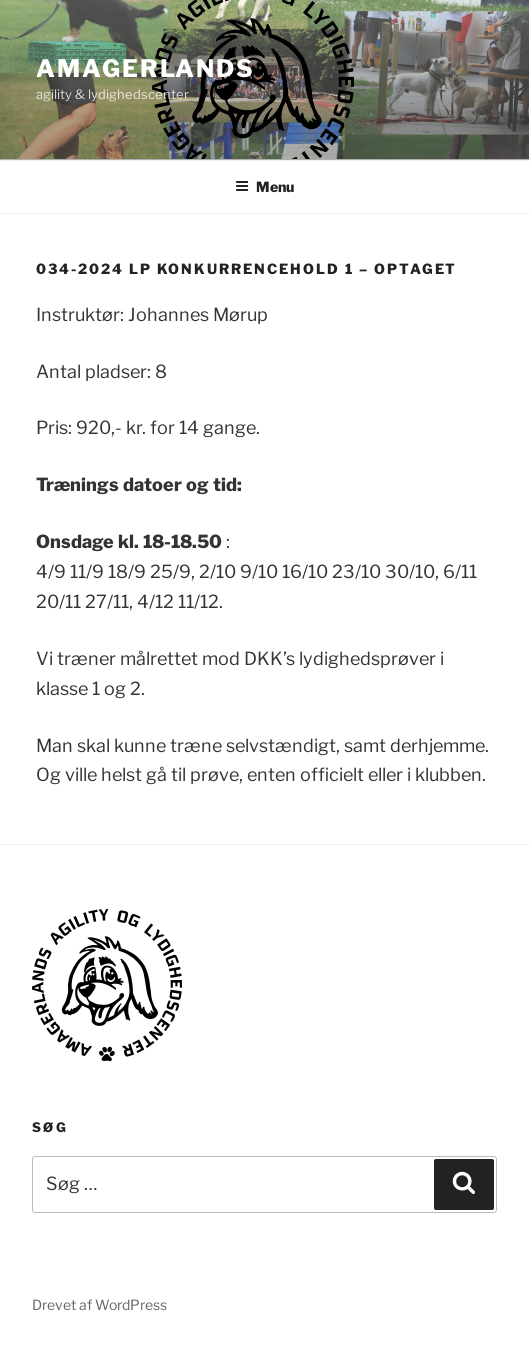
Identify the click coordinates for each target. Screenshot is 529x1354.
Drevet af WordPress (99, 1304)
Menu (264, 186)
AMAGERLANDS (145, 68)
